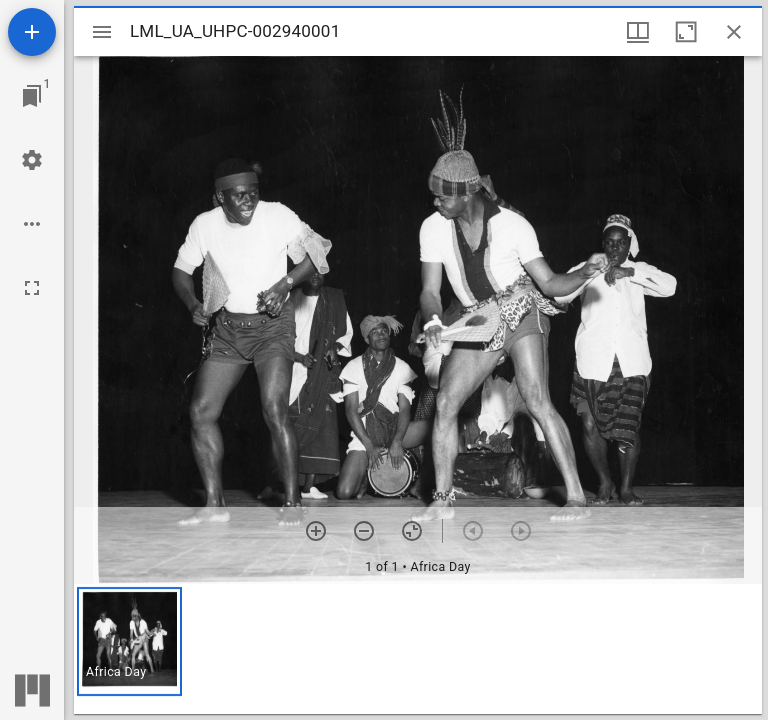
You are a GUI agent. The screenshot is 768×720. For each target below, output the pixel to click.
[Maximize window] (686, 32)
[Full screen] (32, 288)
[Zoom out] (364, 531)
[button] (129, 641)
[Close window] (734, 32)
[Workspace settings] (32, 160)
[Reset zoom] (412, 531)
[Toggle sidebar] (102, 32)
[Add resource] (32, 32)
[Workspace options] (32, 224)
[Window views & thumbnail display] (638, 32)
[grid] (418, 649)
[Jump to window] (32, 96)
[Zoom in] (316, 531)
